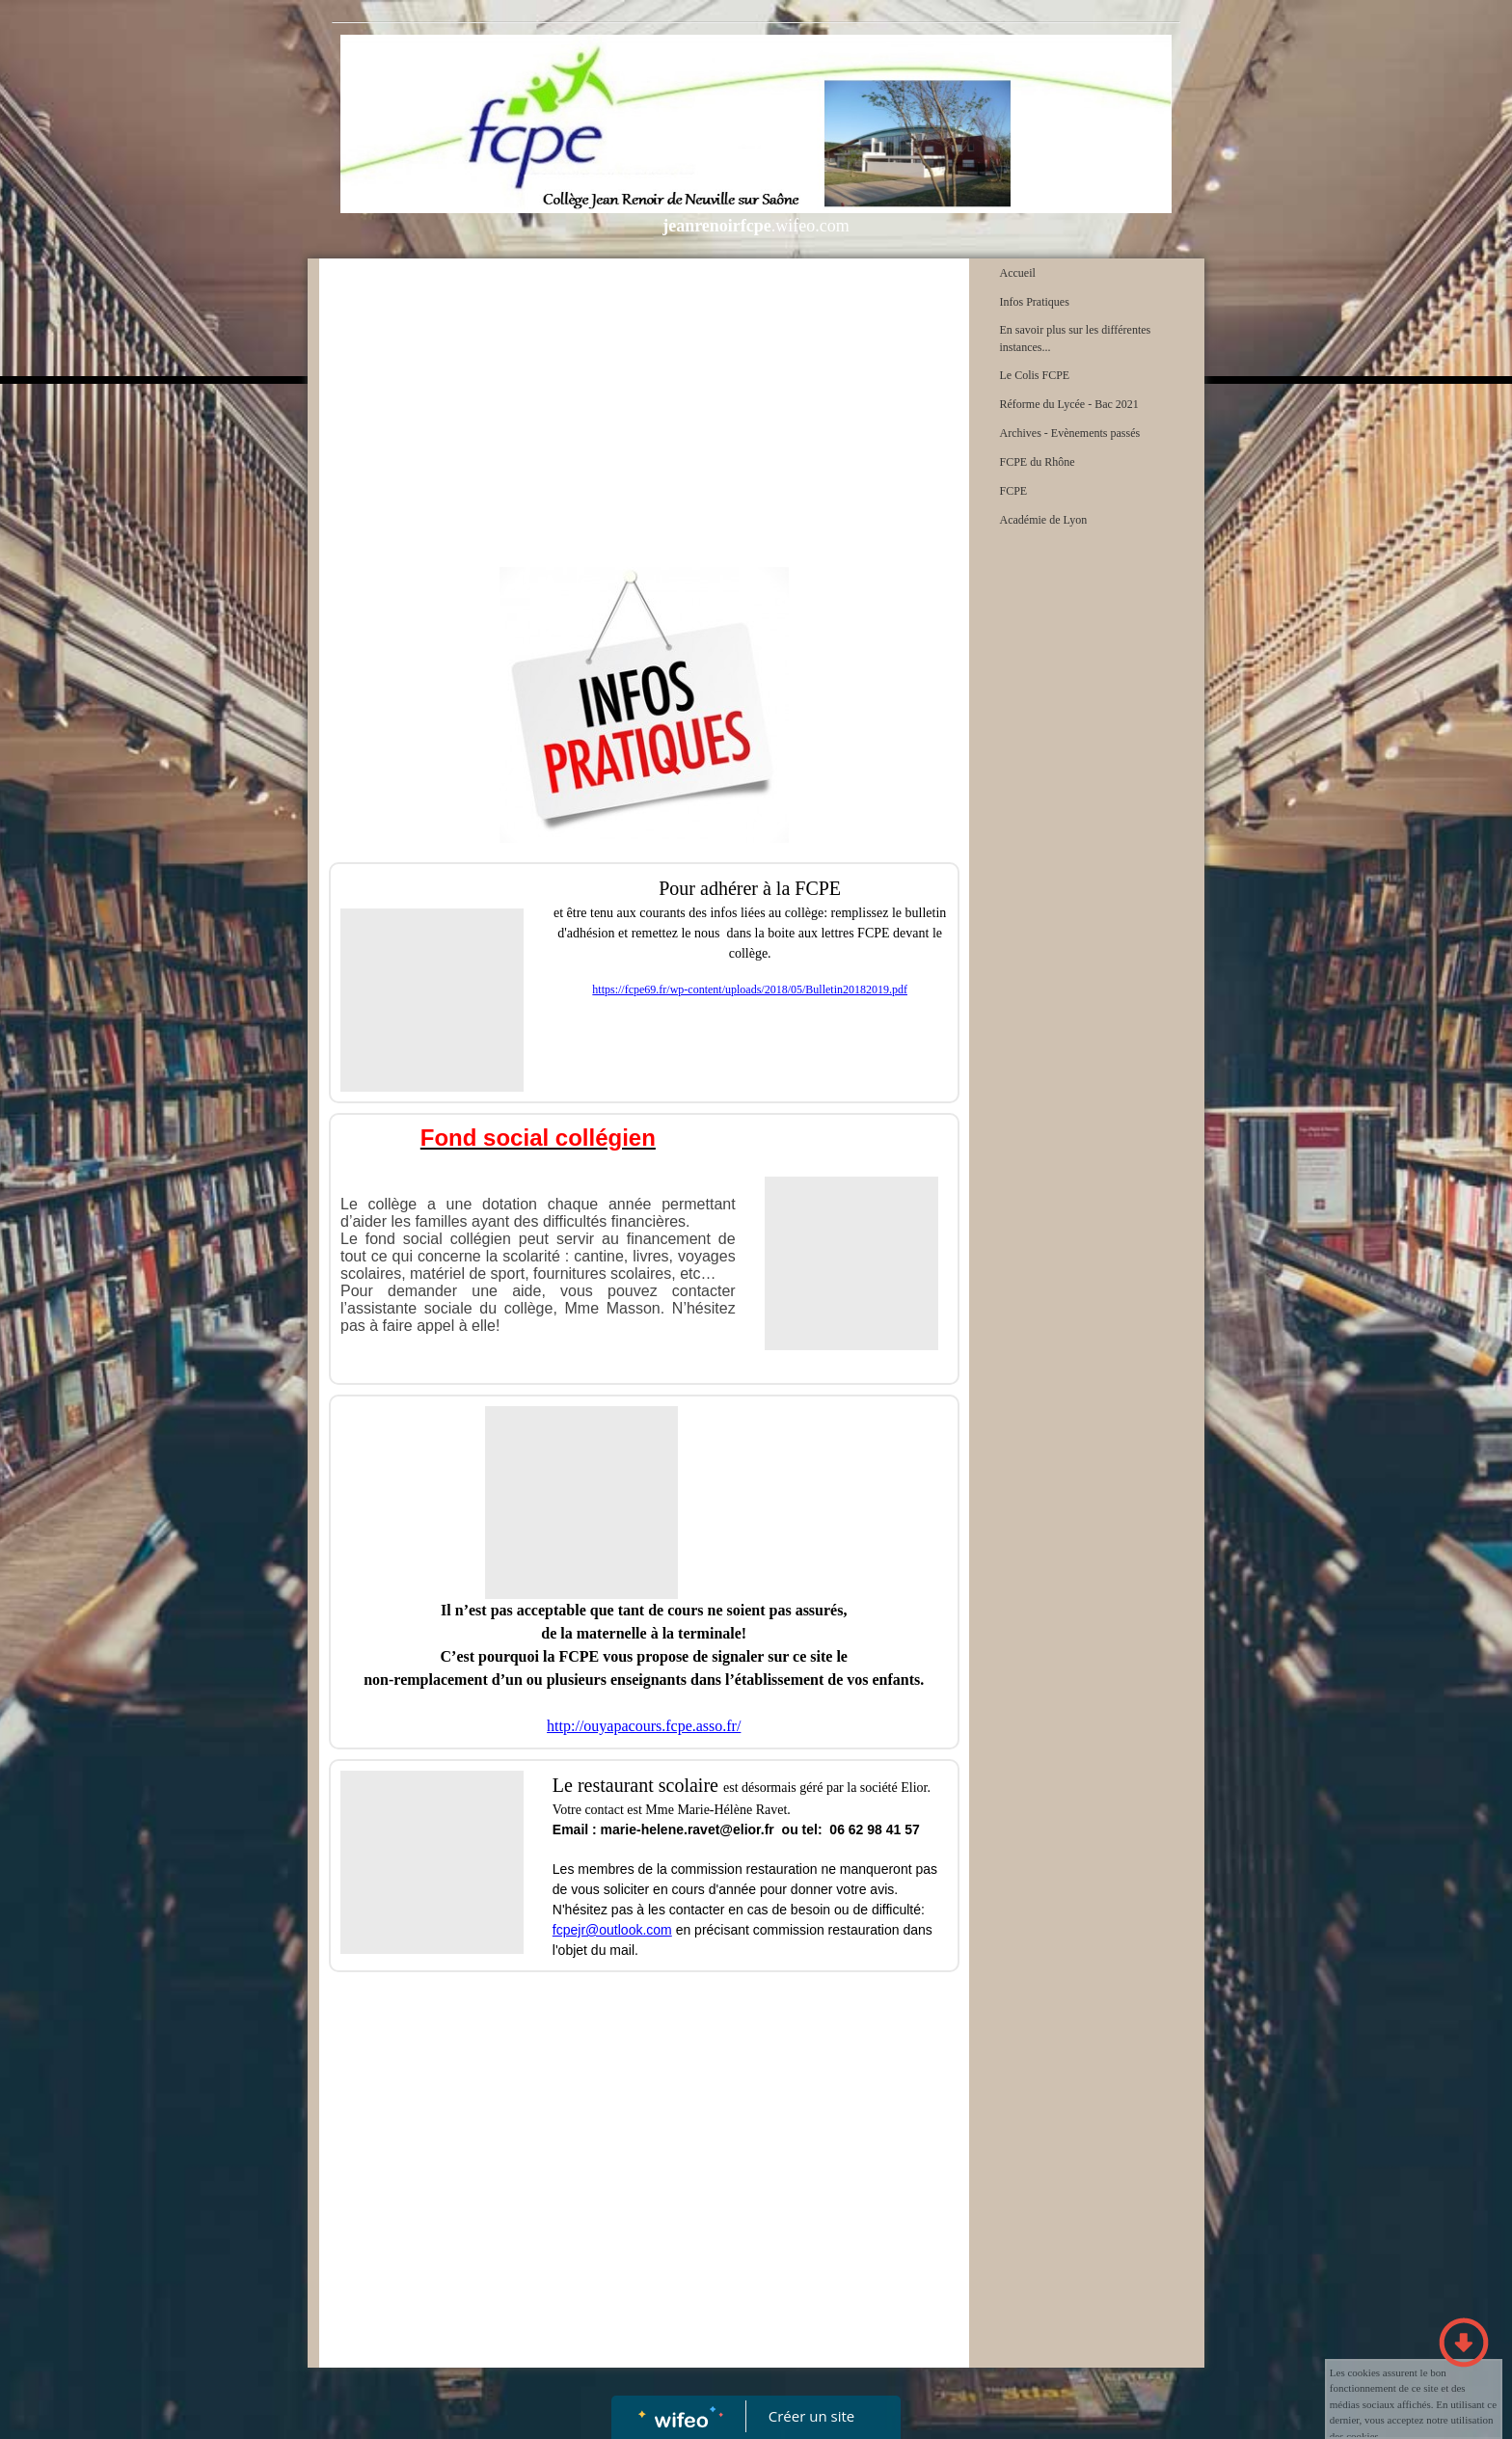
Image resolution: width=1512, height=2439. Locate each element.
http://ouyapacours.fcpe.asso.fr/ (644, 1726)
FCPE (1014, 491)
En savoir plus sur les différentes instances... (1075, 338)
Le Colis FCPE (1035, 375)
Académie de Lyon (1044, 520)
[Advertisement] (644, 413)
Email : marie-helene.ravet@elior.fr (663, 1829)
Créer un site (811, 2415)
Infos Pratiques (1034, 302)
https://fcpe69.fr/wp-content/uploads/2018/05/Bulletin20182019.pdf (749, 989)
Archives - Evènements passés (1070, 433)
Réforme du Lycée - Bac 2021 (1069, 404)
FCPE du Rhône (1037, 462)
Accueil (1018, 273)
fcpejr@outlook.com (612, 1930)
